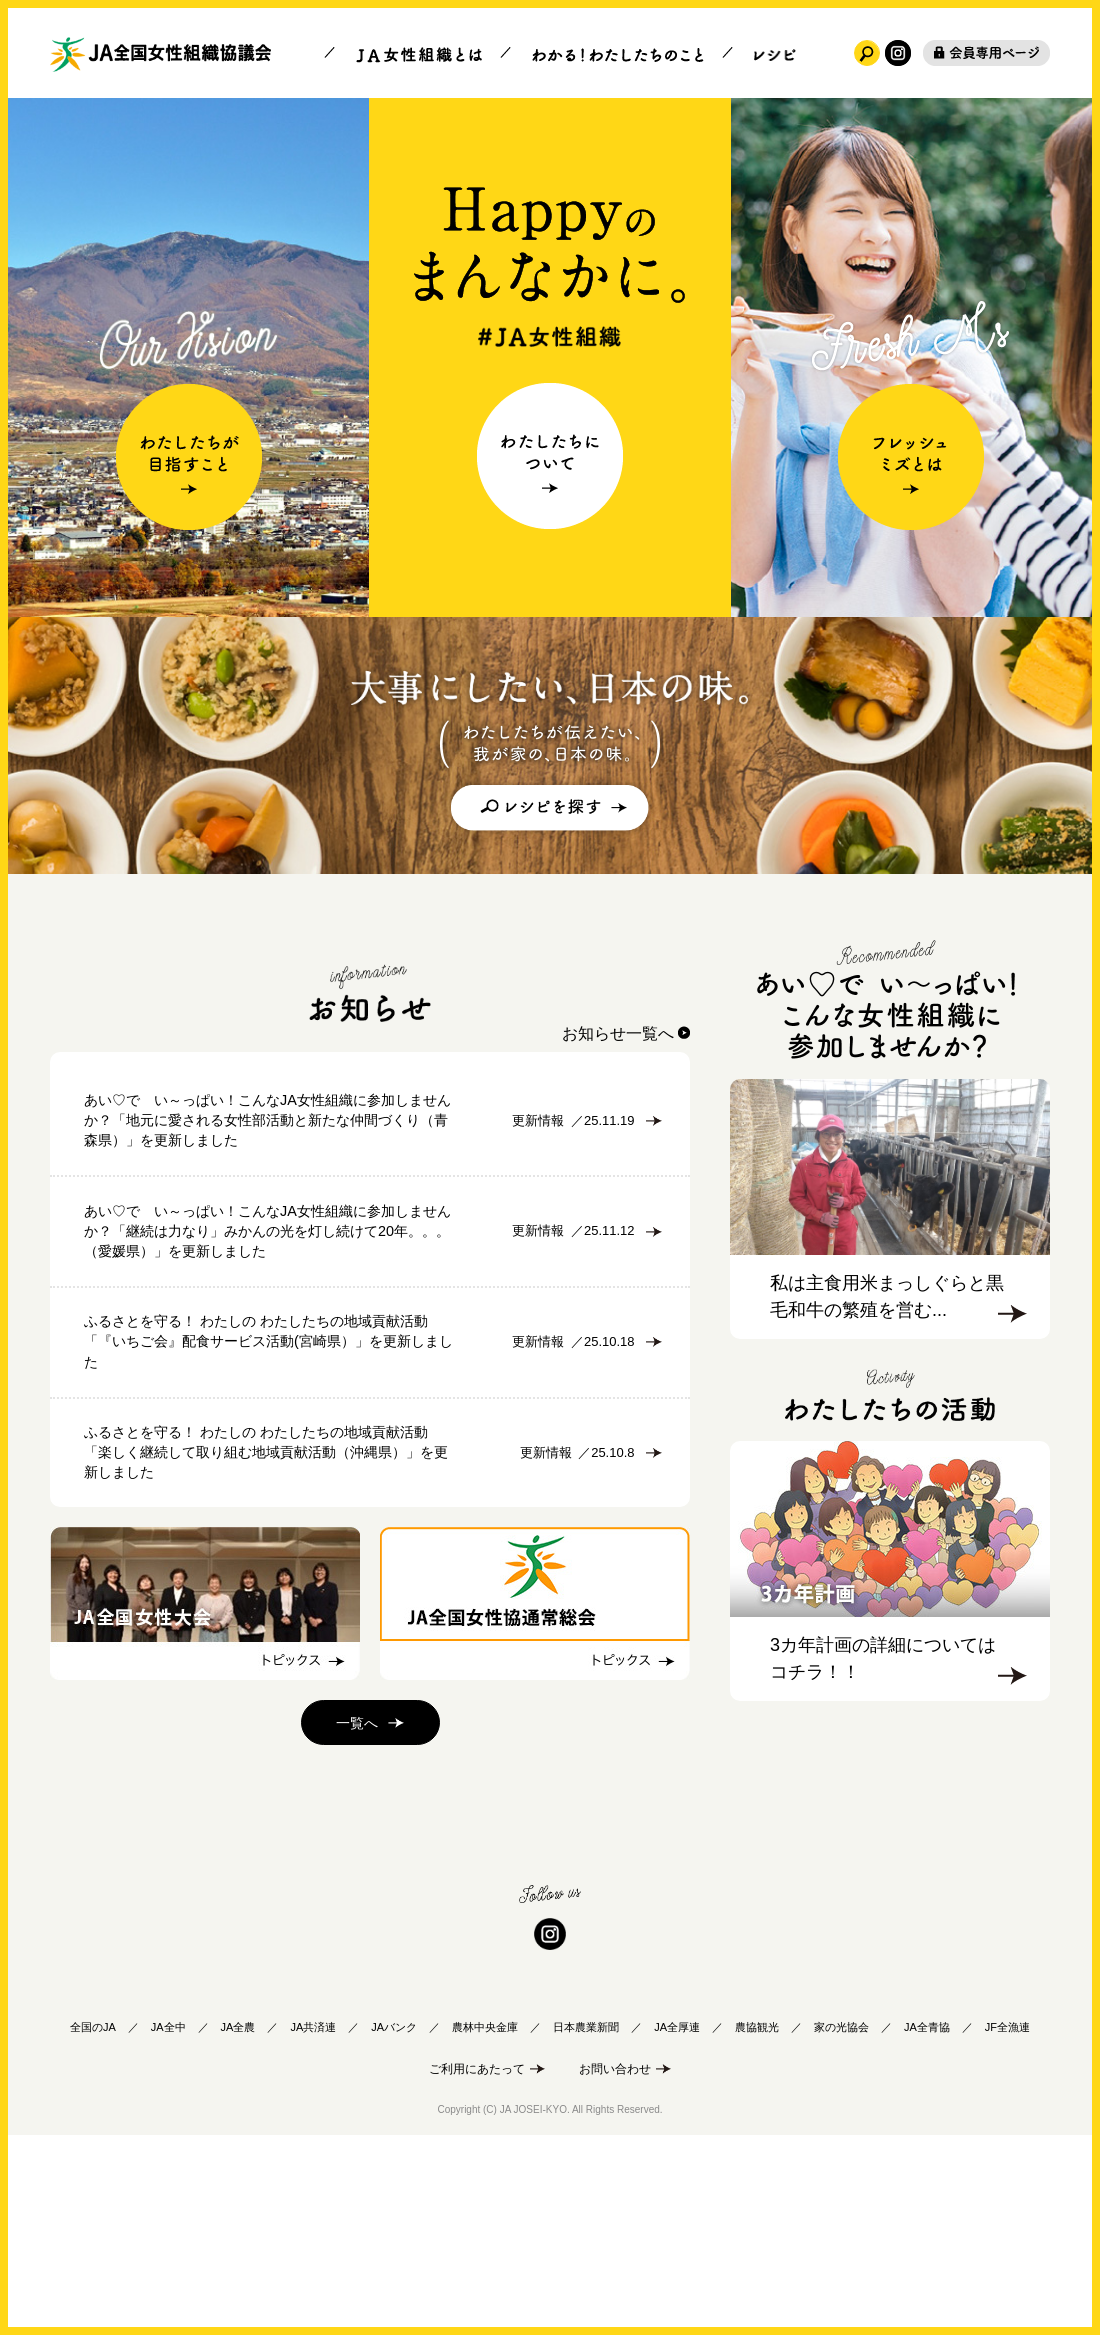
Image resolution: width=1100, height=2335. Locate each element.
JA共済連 (313, 2221)
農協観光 (757, 2221)
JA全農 (238, 2221)
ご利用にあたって (477, 2263)
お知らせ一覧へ (618, 1033)
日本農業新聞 (586, 2221)
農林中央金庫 (485, 2221)
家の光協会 (841, 2221)
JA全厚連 (677, 2221)
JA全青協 (927, 2221)
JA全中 (168, 2221)
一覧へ (357, 1917)
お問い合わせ (615, 2263)
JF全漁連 (1007, 2221)
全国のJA (93, 2221)
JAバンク (394, 2221)
